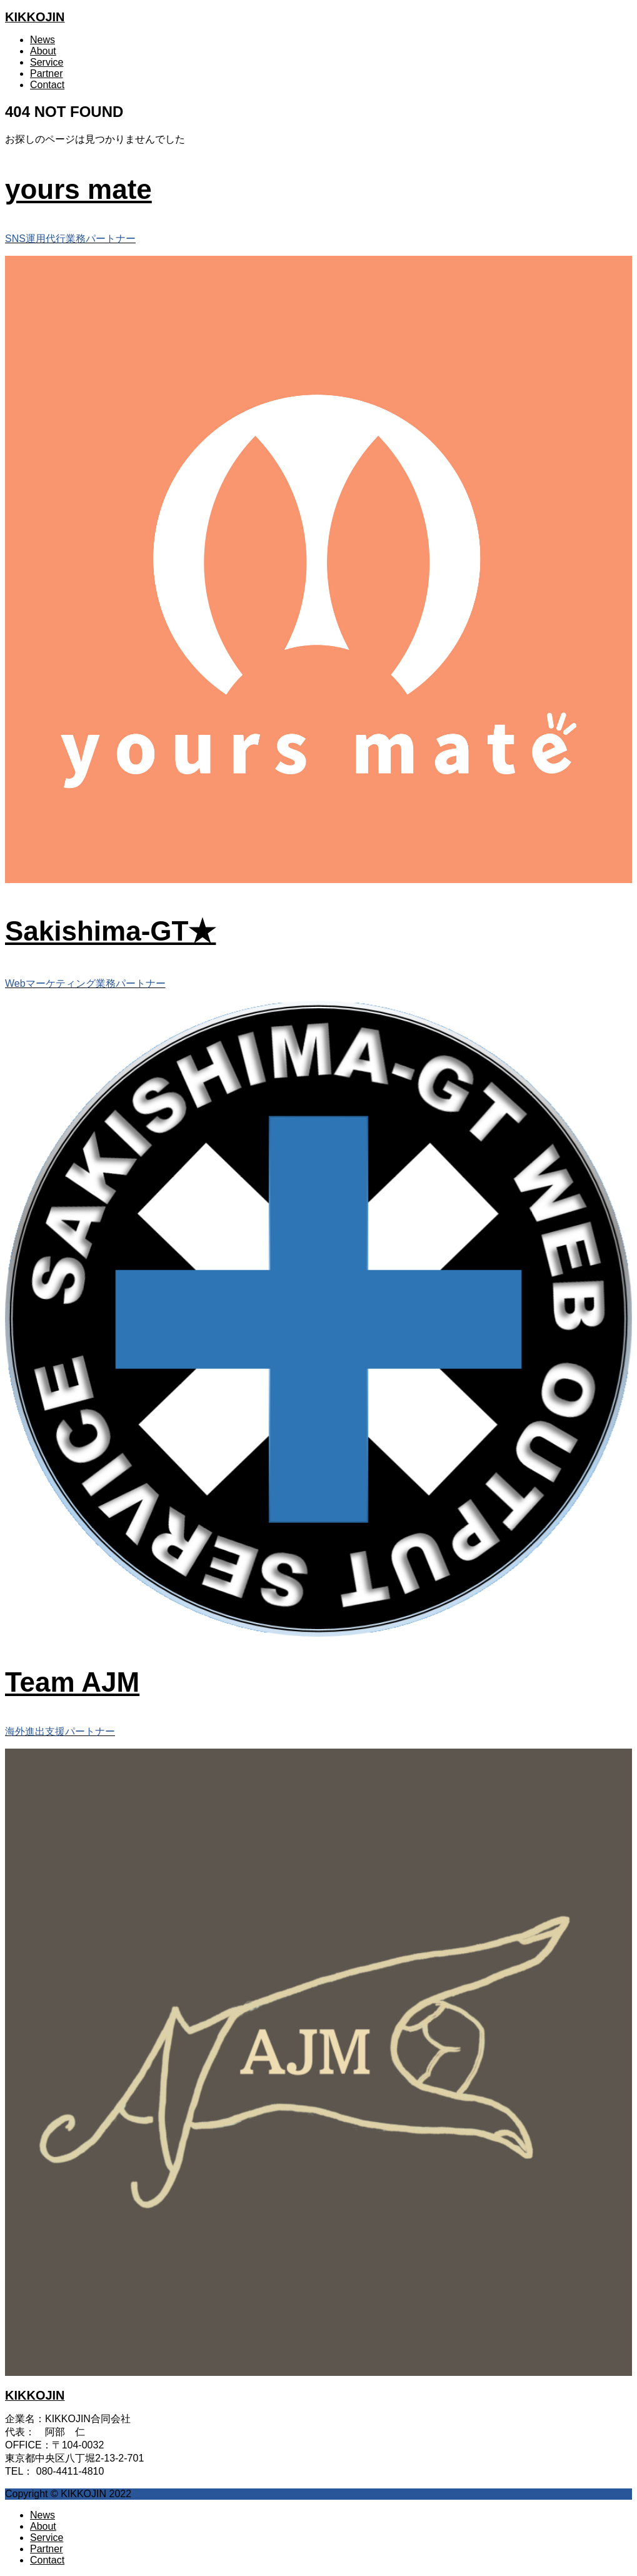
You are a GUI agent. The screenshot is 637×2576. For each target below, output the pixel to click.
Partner (46, 73)
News (42, 39)
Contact (47, 84)
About (43, 51)
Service (46, 62)
